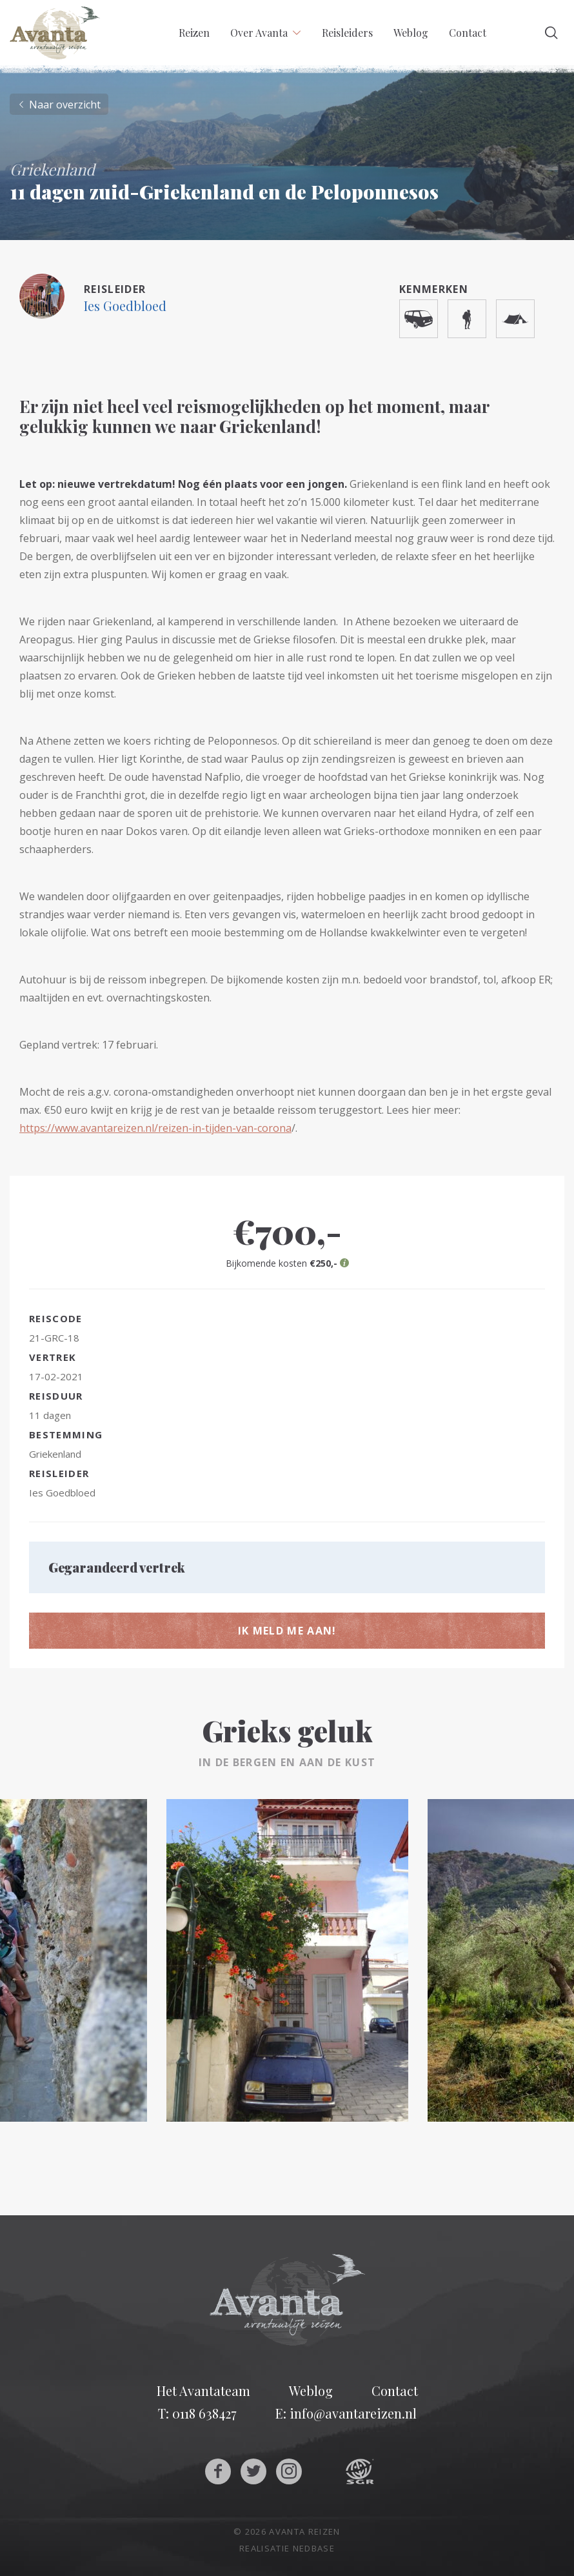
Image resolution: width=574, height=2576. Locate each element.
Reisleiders (347, 32)
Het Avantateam (203, 2390)
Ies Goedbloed (125, 305)
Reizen (194, 32)
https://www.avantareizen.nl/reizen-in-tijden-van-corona (155, 1128)
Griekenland (55, 1453)
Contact (467, 32)
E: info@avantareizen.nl (346, 2413)
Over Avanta (259, 32)
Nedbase (314, 2548)
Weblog (410, 32)
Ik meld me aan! (287, 1631)
